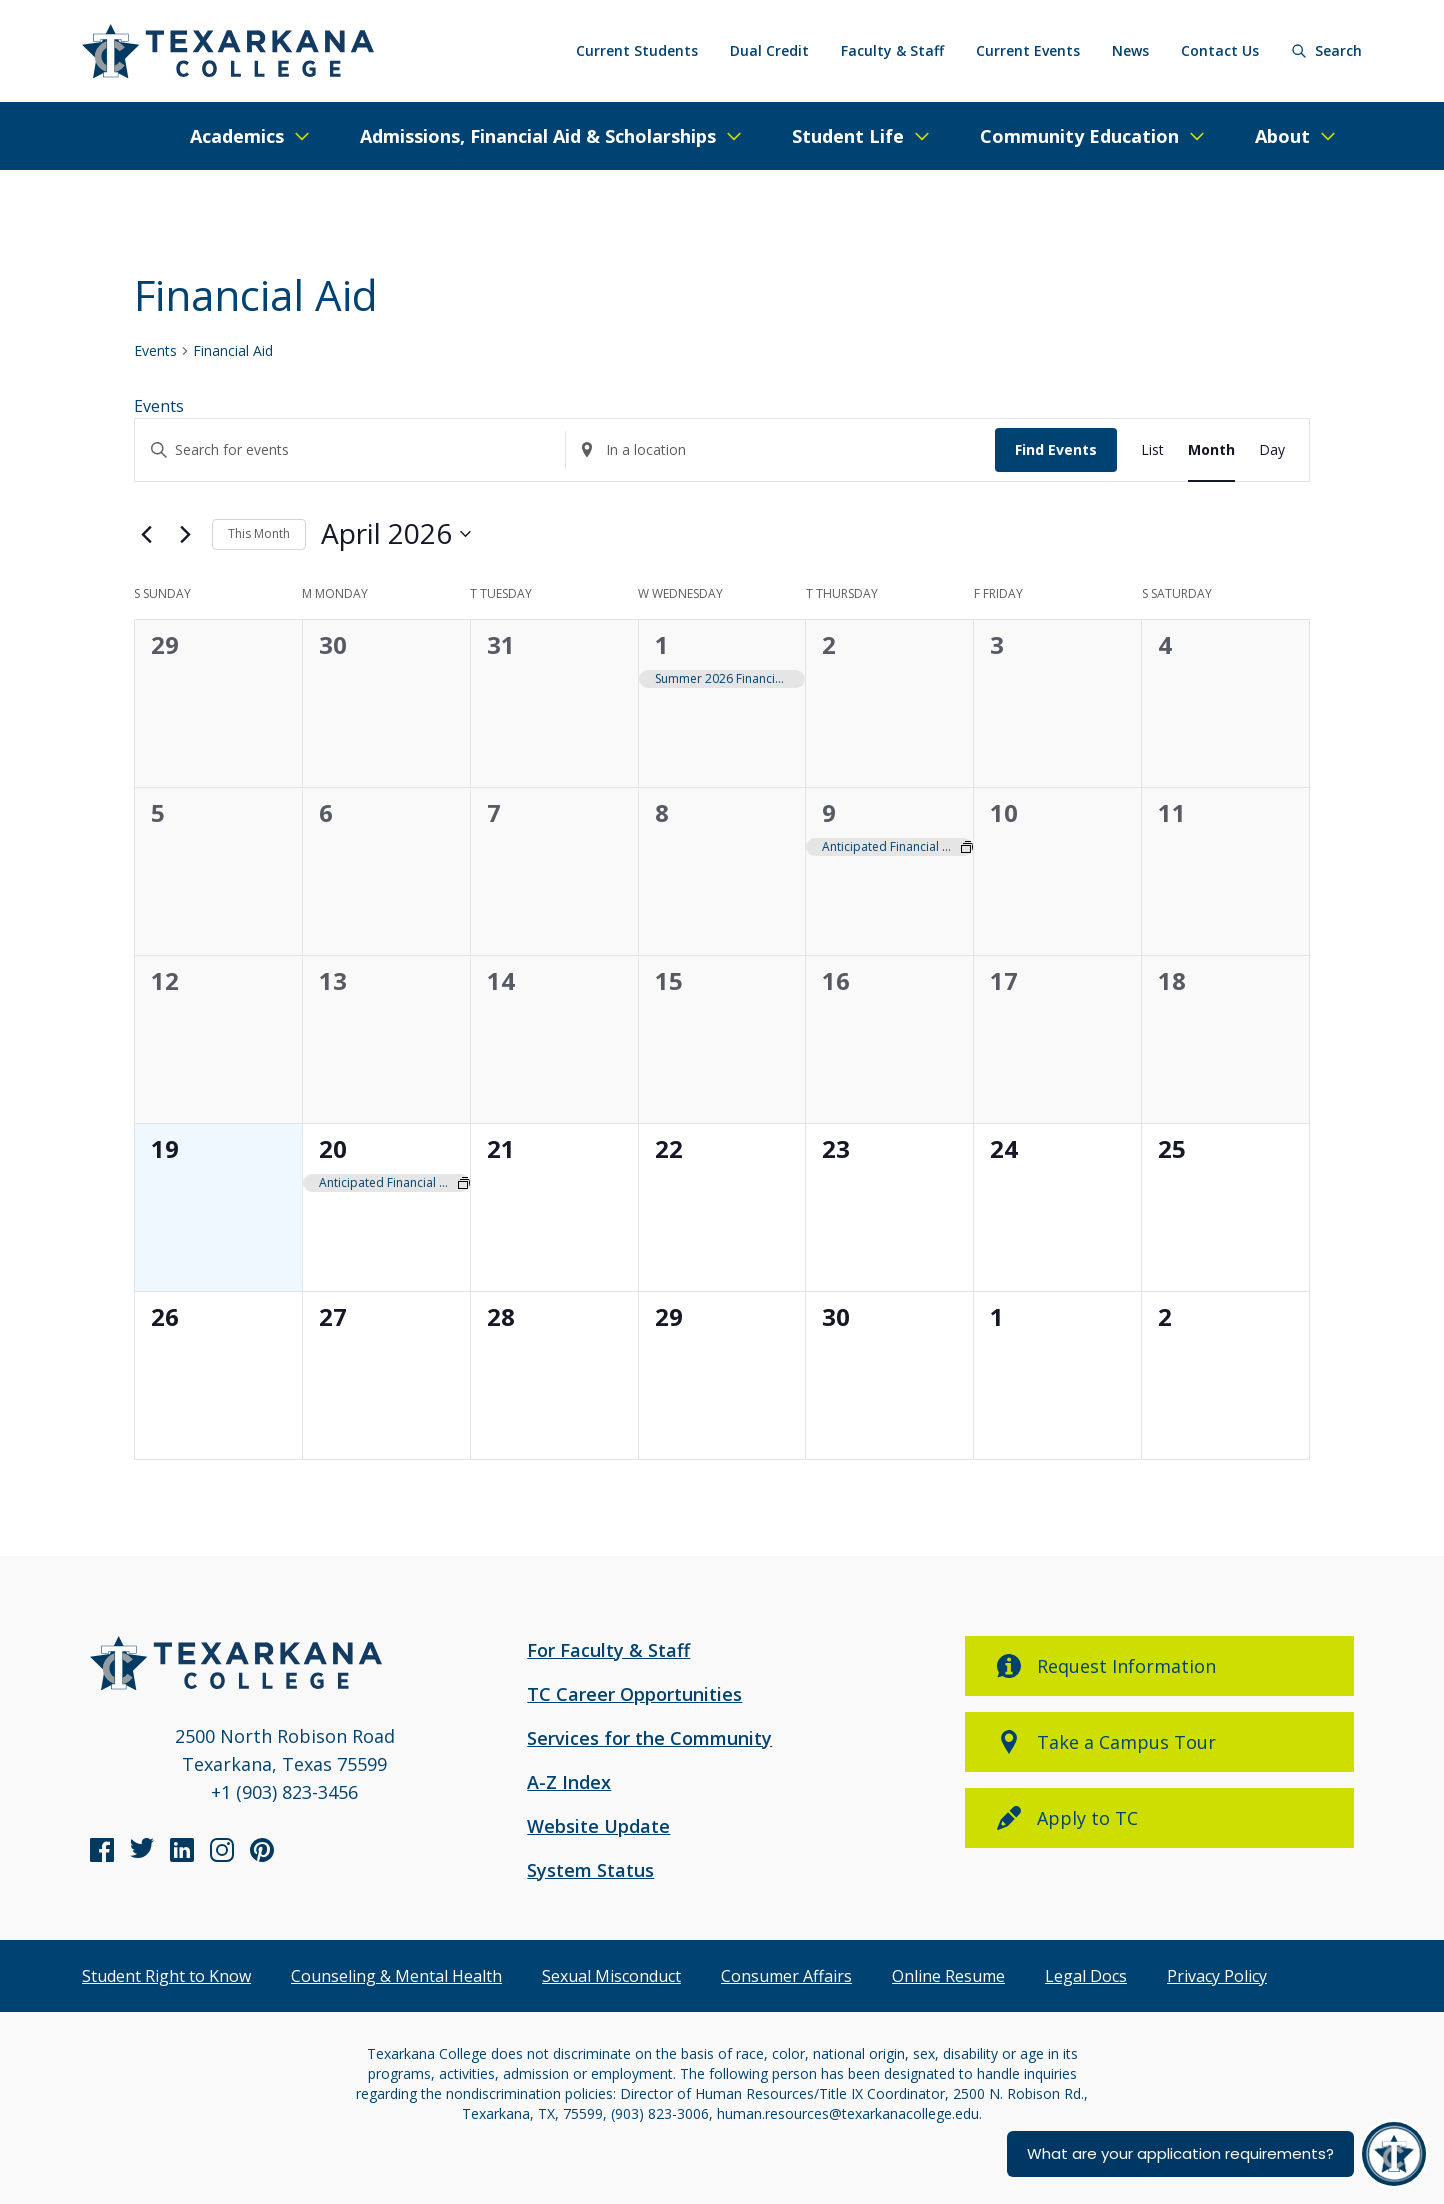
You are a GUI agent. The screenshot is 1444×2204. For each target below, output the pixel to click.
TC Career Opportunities (634, 1694)
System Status (590, 1870)
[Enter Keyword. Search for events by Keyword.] (350, 450)
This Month (259, 533)
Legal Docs (1086, 1976)
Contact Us (1220, 50)
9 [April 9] (829, 812)
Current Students (637, 50)
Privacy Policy (1217, 1976)
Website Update (598, 1826)
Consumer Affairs (786, 1976)
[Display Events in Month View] (1211, 450)
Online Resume (948, 1976)
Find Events (1056, 449)
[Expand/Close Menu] (251, 136)
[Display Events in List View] (1152, 450)
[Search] (1326, 51)
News (1130, 50)
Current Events (1028, 50)
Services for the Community (649, 1738)
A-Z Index (569, 1782)
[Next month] (185, 534)
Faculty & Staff (892, 50)
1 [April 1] (662, 644)
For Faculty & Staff (608, 1650)
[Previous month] (146, 534)
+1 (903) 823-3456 (284, 1792)
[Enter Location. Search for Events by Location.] (781, 450)
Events (155, 350)
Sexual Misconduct (611, 1976)
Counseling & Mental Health (396, 1976)
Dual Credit (769, 50)
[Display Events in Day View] (1272, 450)
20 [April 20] (333, 1148)
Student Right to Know (166, 1976)
